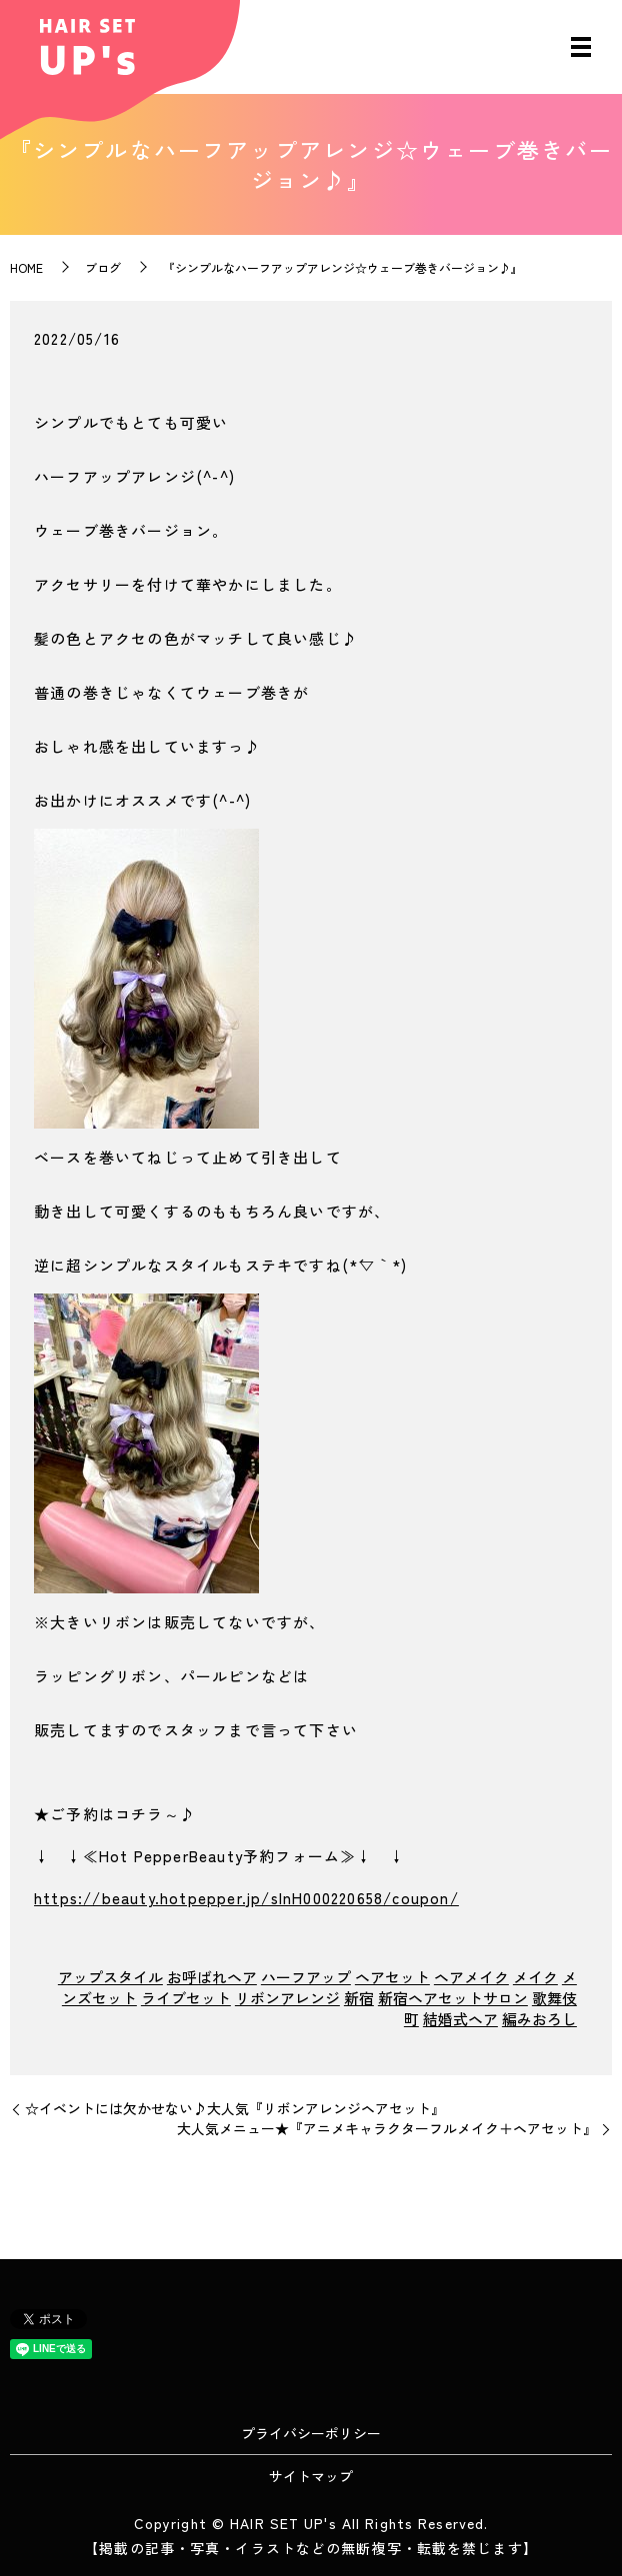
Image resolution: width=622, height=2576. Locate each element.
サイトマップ (311, 2476)
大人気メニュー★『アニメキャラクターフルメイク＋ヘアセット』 (387, 2128)
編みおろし (539, 2018)
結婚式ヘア (460, 2018)
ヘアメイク (471, 1976)
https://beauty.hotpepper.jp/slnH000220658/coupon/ (246, 1897)
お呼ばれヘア (212, 1976)
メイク (535, 1976)
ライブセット (186, 1997)
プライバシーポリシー (311, 2433)
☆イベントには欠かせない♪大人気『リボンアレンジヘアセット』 (235, 2108)
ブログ (103, 267)
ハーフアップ (306, 1976)
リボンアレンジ (287, 1997)
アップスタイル (110, 1976)
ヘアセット (392, 1976)
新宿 (359, 1997)
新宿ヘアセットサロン (453, 1997)
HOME (26, 267)
